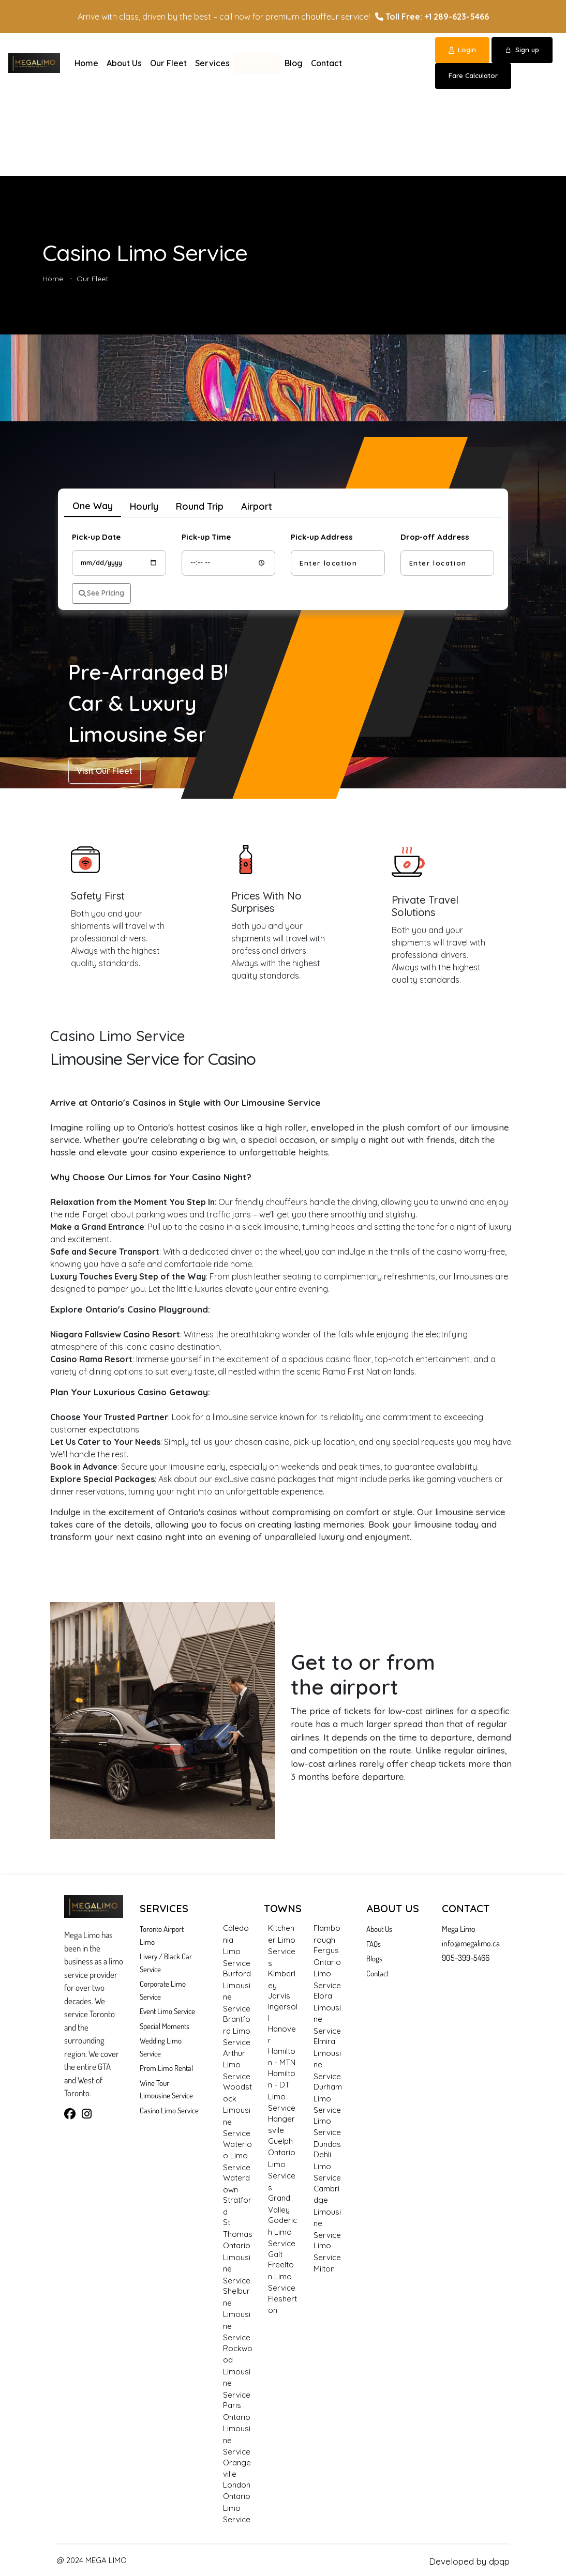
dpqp (499, 2561)
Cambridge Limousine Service (327, 2212)
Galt (275, 2254)
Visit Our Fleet (104, 771)
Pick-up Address (322, 537)
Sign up (522, 49)
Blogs (374, 1958)
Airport (256, 506)
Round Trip (200, 506)
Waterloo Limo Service (237, 2155)
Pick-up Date (96, 537)
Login (462, 49)
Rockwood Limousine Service (237, 2371)
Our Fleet (168, 63)
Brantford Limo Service (236, 2030)
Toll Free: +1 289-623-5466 (432, 16)
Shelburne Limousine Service (236, 2314)
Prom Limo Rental (166, 2068)
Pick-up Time (206, 537)
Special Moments (164, 2026)
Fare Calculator (473, 75)
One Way (92, 506)
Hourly (144, 506)
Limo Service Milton (327, 2257)
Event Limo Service (167, 2011)
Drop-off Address (434, 537)
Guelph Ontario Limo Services (281, 2164)
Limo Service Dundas (327, 2132)
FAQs (373, 1944)
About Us (124, 63)
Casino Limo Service (169, 2110)
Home (86, 63)
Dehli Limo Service (327, 2166)
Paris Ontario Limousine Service (236, 2428)
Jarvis (279, 1996)
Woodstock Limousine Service (237, 2110)
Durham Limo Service (328, 2098)
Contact (326, 63)
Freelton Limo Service (281, 2276)
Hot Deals (257, 63)
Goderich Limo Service (282, 2231)
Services (212, 63)
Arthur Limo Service (236, 2064)
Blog (294, 63)
